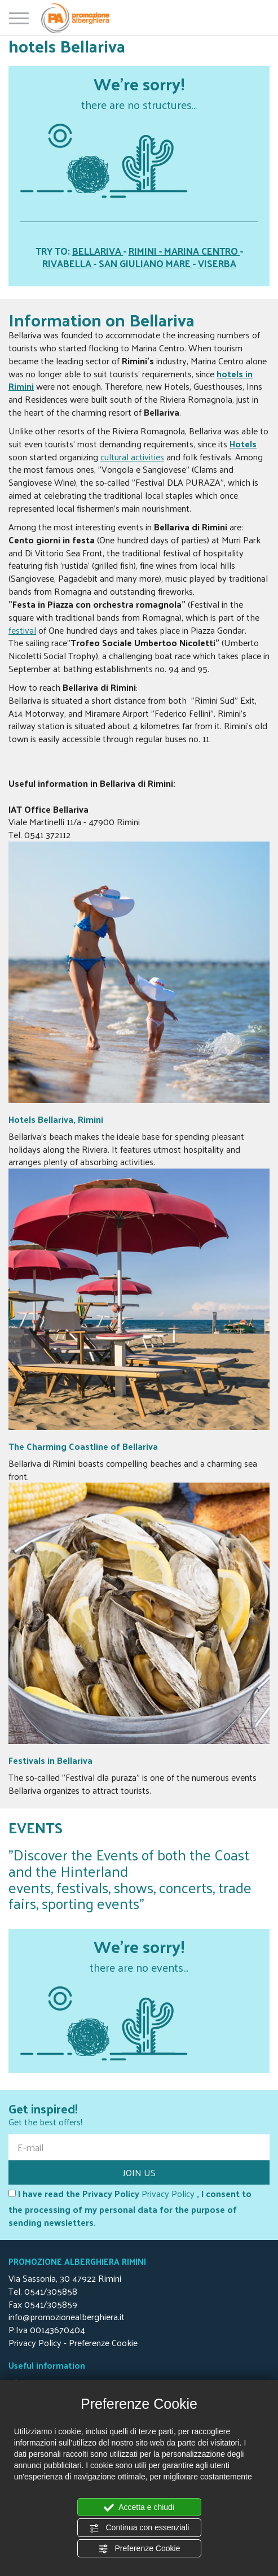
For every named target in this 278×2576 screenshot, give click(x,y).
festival (22, 630)
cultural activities (132, 456)
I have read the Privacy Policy (73, 2193)
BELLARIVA (97, 250)
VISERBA (217, 263)
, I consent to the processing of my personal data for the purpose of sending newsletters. (129, 2207)
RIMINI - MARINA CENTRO (184, 250)
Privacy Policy (168, 2193)
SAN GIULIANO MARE (146, 263)
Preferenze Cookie (139, 2549)
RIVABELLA (68, 263)
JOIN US (139, 2172)
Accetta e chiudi (139, 2508)
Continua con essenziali (139, 2528)
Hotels (243, 443)
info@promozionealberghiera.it (66, 2316)
